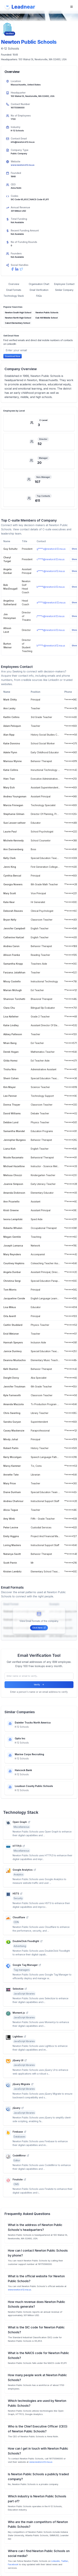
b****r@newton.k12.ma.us (51, 645)
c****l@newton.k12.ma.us (51, 559)
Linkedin (55, 2561)
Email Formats (13, 289)
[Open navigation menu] (71, 6)
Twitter (64, 2561)
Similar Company (64, 289)
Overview (13, 284)
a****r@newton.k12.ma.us (51, 571)
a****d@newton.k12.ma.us (51, 602)
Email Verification (39, 289)
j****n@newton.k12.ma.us (51, 616)
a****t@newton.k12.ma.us (51, 630)
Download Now (12, 356)
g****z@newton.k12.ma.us (51, 548)
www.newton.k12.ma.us (22, 165)
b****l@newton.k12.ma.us (51, 586)
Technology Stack (14, 295)
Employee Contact (64, 284)
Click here (39, 1627)
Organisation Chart (39, 284)
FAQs (39, 295)
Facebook (13, 2564)
